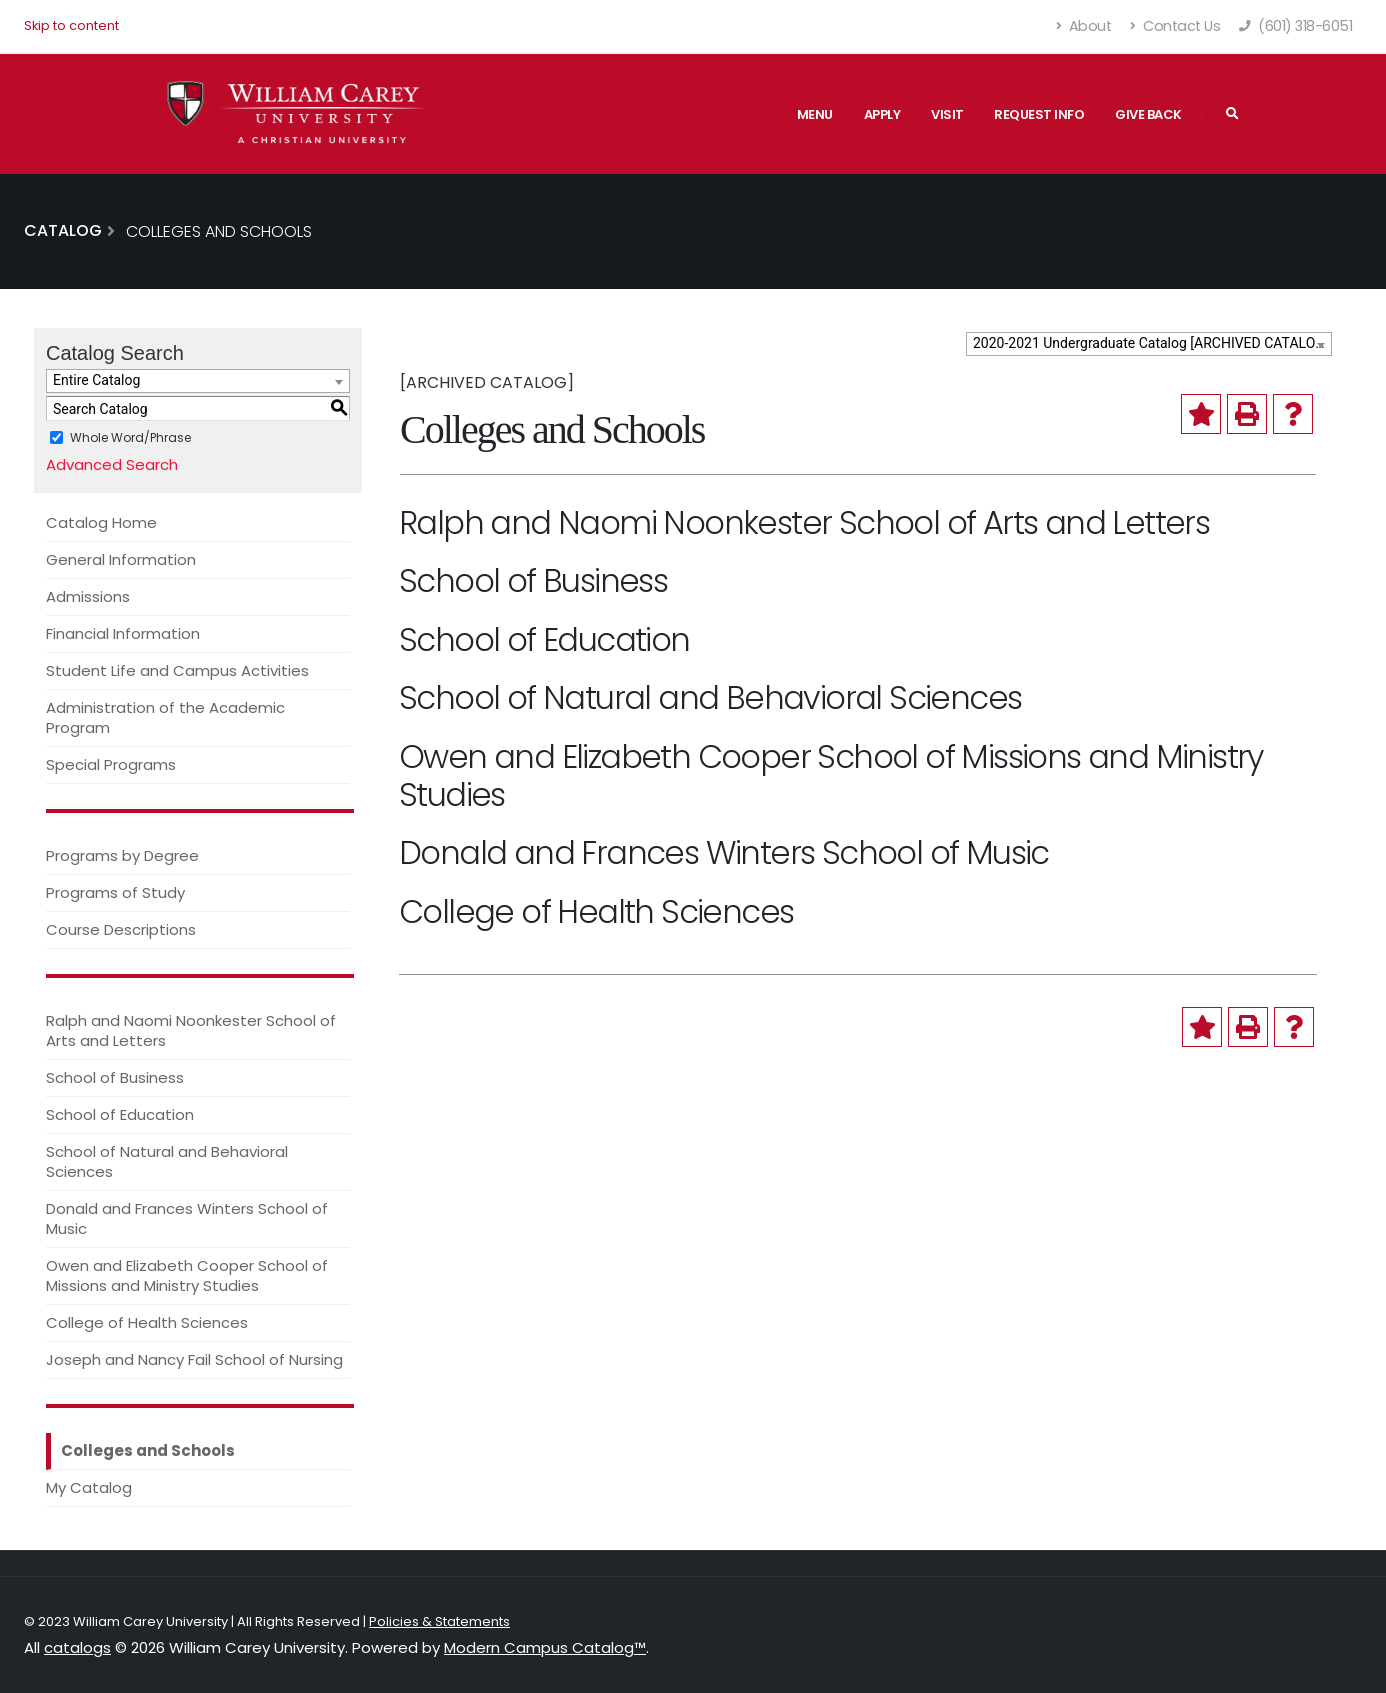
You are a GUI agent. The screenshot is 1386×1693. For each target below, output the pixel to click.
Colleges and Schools (148, 1450)
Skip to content (71, 25)
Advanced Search (112, 464)
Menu (815, 114)
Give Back (1148, 114)
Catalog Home (101, 522)
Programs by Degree (122, 855)
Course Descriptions (121, 929)
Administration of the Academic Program (165, 717)
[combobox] (1149, 344)
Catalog (63, 230)
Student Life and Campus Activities (177, 670)
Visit (947, 114)
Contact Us (1175, 26)
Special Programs (111, 764)
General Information (121, 559)
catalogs (77, 1647)
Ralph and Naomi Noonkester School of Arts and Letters (191, 1030)
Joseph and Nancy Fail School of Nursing (194, 1359)
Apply (882, 114)
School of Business (115, 1077)
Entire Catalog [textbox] (96, 380)
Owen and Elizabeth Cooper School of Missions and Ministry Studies (187, 1275)
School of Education (120, 1114)
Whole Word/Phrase (130, 437)
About (1084, 26)
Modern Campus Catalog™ (545, 1647)
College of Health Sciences (147, 1322)
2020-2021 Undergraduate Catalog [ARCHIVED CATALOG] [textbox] (1151, 343)
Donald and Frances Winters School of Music (187, 1218)
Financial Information (123, 633)
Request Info (1039, 114)
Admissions (88, 596)
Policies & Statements (439, 1621)
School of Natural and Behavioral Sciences (167, 1161)
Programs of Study (115, 892)
